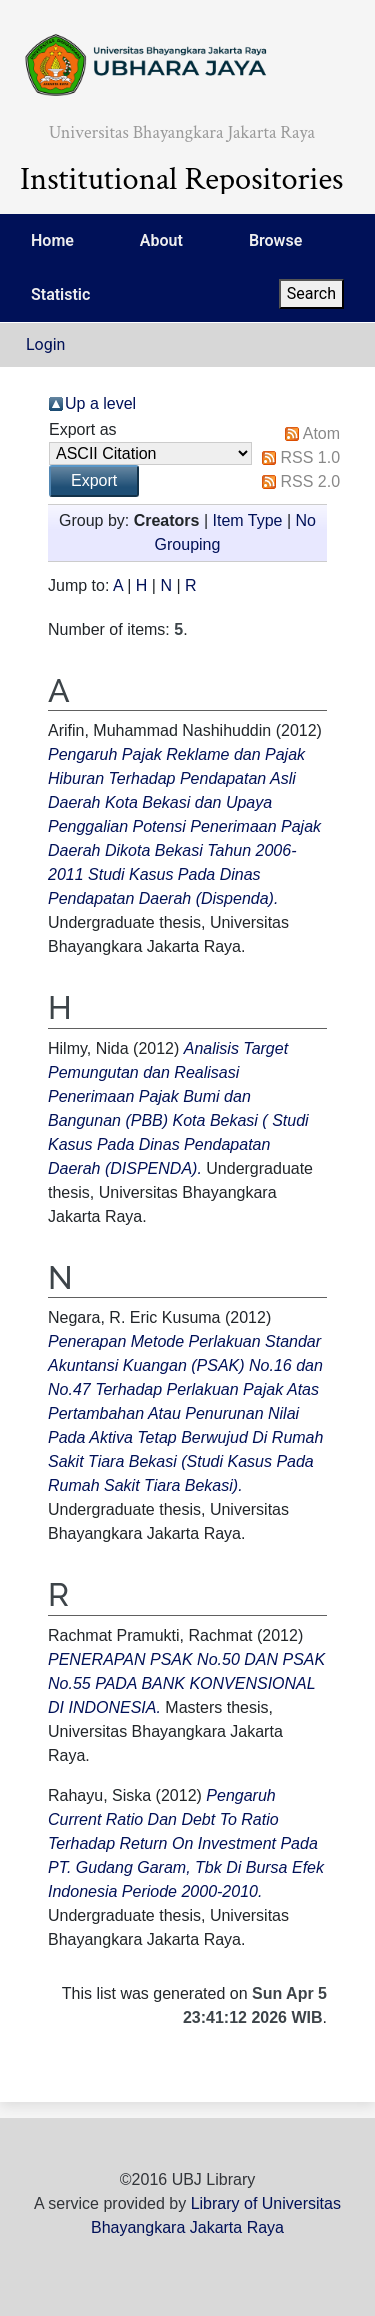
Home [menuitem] (52, 240)
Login (45, 344)
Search (311, 293)
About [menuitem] (161, 240)
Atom (321, 433)
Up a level (100, 403)
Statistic (60, 294)
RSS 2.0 (310, 481)
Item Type (248, 520)
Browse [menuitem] (275, 240)
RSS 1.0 (310, 457)
